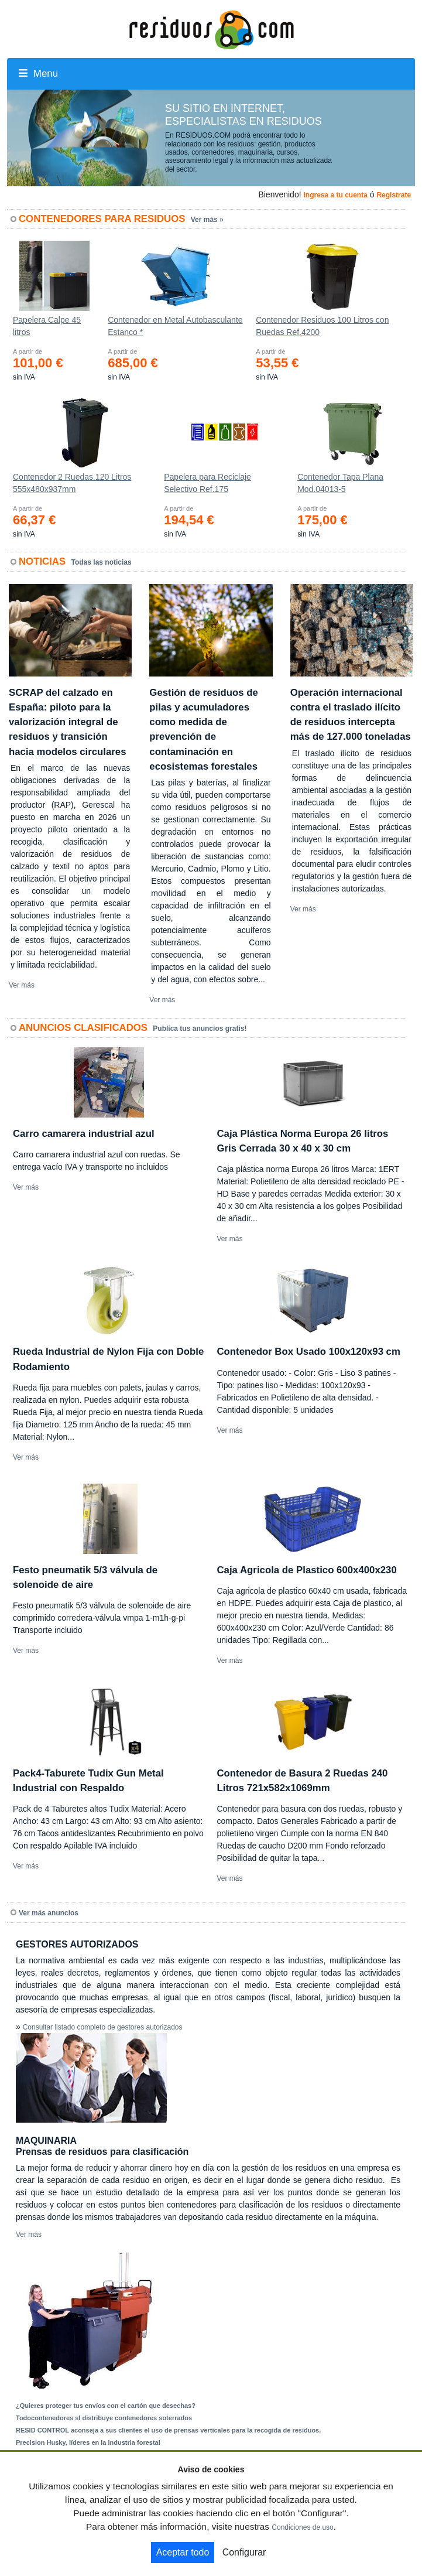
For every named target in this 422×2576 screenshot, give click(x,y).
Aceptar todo (183, 2552)
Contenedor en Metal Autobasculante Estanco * (175, 326)
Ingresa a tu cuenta (335, 195)
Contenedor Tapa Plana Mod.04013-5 (340, 483)
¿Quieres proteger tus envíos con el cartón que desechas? (105, 2405)
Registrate (393, 195)
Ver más (22, 985)
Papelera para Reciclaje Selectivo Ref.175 (207, 483)
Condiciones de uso (302, 2527)
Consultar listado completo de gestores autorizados (103, 2027)
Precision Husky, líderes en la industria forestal (88, 2442)
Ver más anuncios (48, 1913)
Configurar (244, 2552)
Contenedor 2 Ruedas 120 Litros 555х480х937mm (72, 483)
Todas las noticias (101, 562)
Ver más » (207, 220)
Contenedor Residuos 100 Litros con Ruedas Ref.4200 (322, 326)
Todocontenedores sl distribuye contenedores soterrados (104, 2417)
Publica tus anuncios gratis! (199, 1028)
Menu (38, 73)
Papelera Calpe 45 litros (47, 326)
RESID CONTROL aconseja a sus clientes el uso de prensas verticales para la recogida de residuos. (168, 2430)
